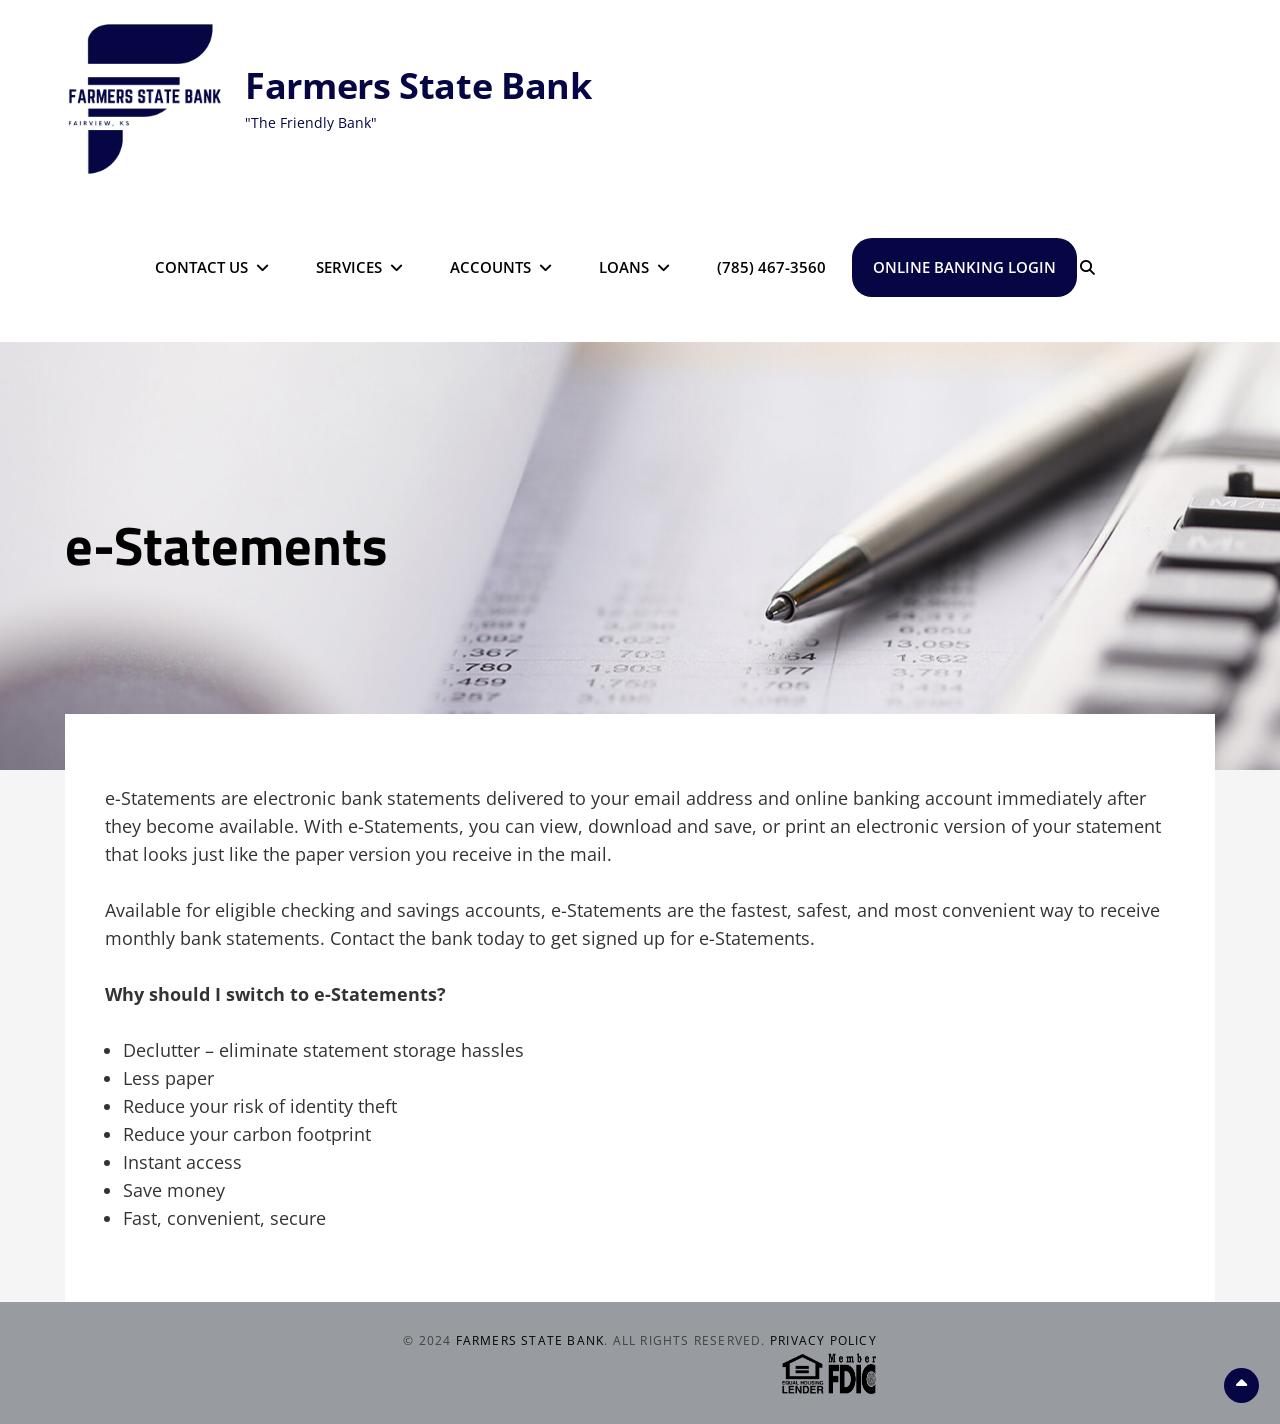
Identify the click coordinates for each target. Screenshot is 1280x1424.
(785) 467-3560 (771, 267)
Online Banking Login (964, 267)
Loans (624, 267)
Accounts (490, 267)
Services (349, 267)
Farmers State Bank (418, 85)
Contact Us (201, 267)
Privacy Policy (823, 1340)
